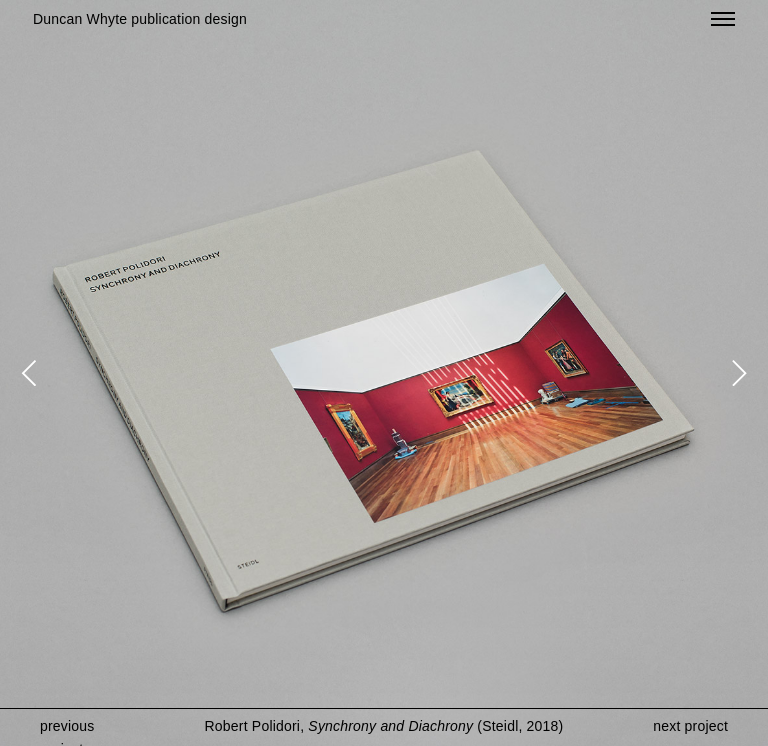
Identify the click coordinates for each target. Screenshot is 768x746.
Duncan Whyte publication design (140, 19)
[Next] (736, 373)
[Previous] (32, 373)
